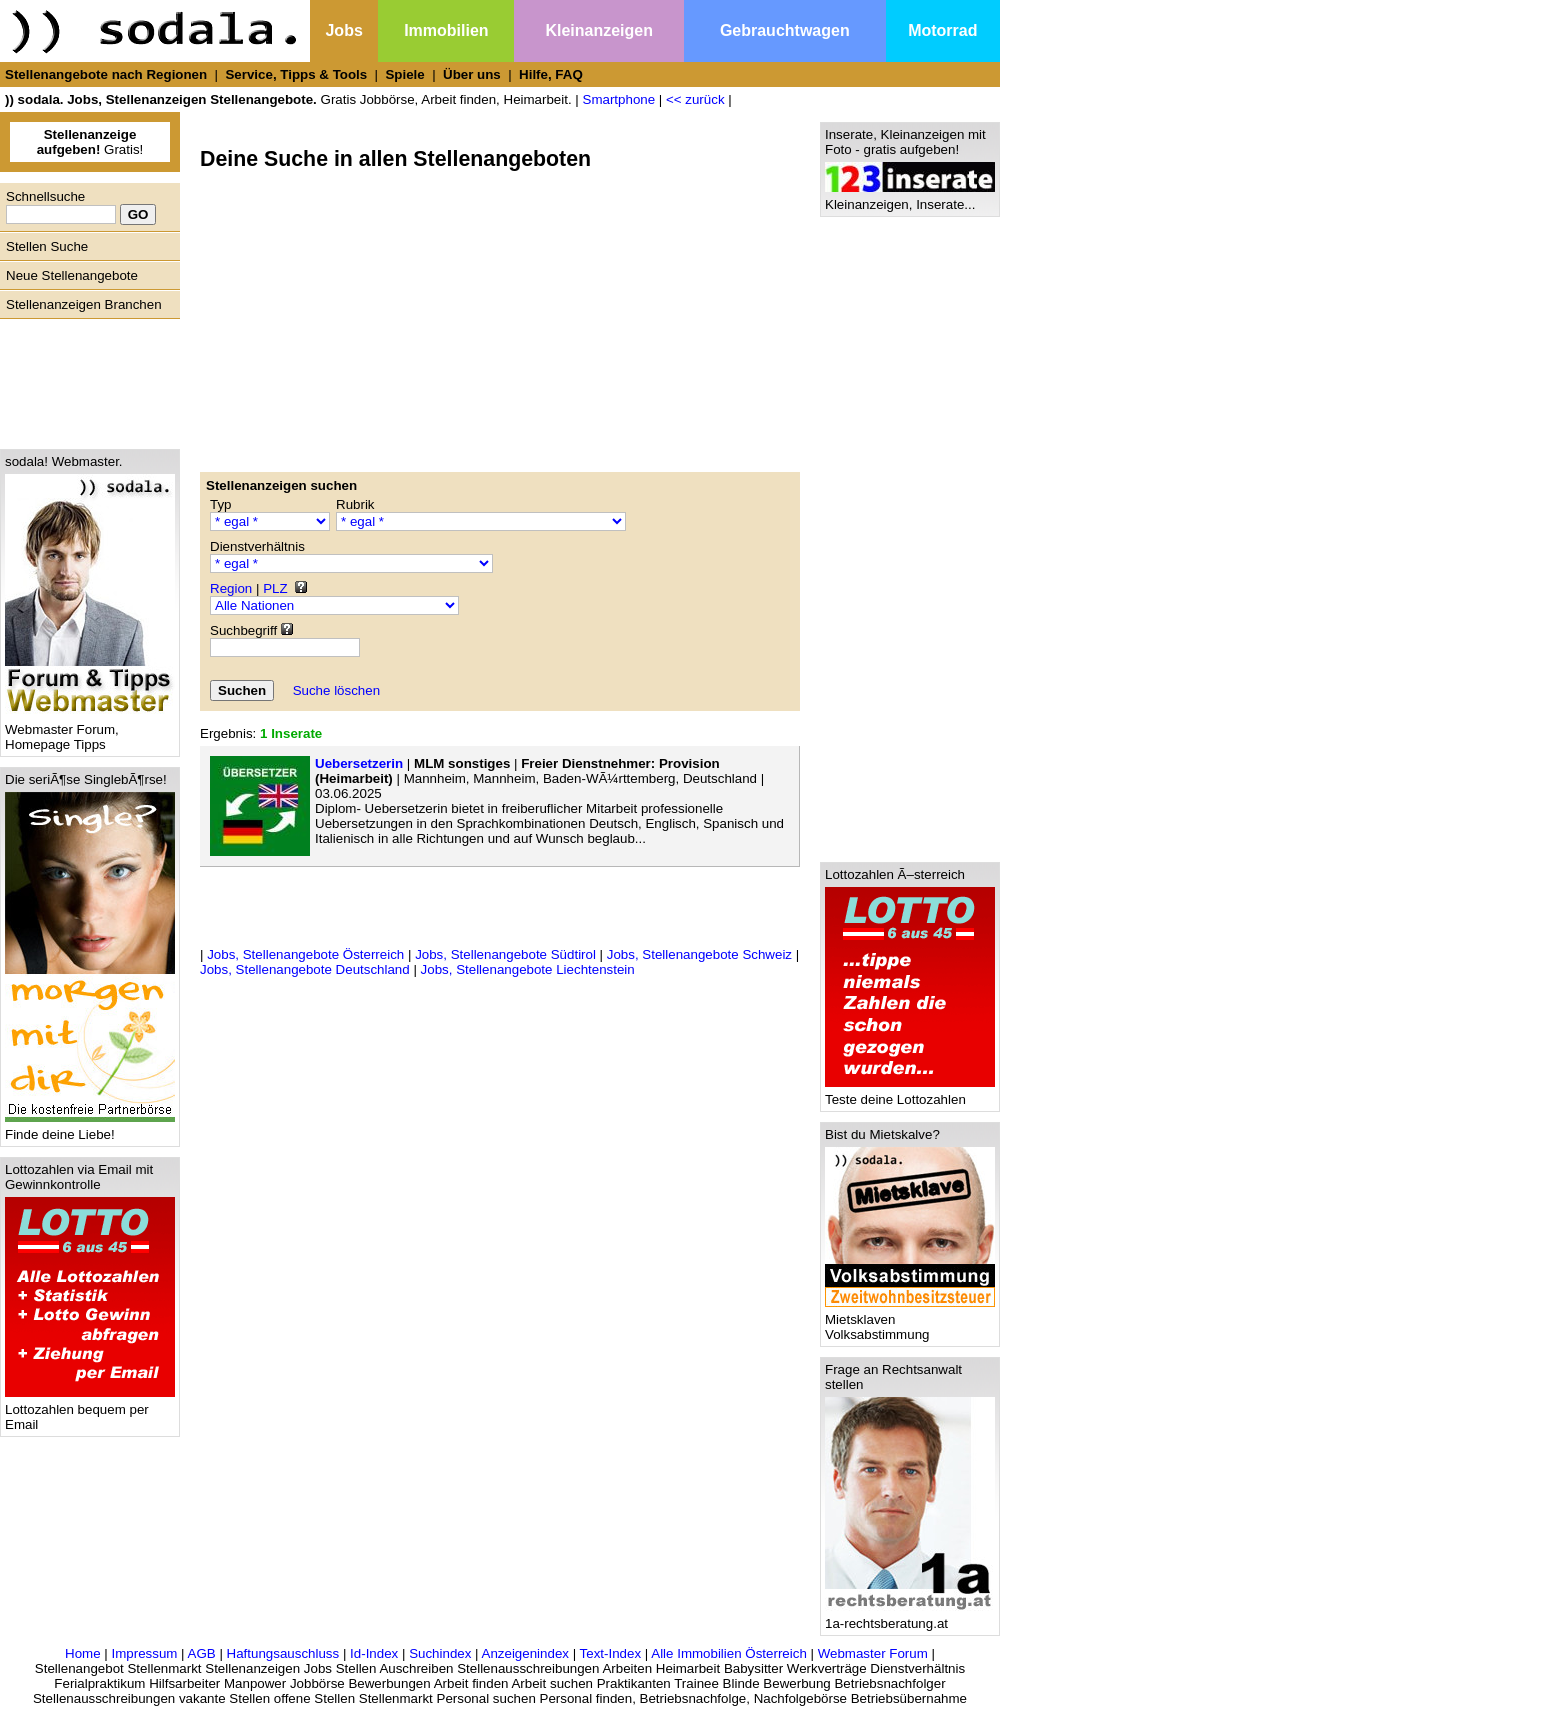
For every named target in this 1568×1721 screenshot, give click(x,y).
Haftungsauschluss (283, 1653)
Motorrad (942, 30)
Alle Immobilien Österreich (729, 1653)
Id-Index (374, 1653)
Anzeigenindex (525, 1653)
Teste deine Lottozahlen (910, 1093)
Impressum (144, 1653)
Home (83, 1653)
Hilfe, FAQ (551, 74)
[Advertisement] (85, 379)
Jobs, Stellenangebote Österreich (305, 954)
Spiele (404, 74)
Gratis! (90, 142)
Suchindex (440, 1653)
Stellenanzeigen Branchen (84, 304)
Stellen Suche (47, 246)
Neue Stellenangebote (72, 275)
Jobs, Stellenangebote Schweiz (699, 954)
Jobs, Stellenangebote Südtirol (505, 954)
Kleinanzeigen (599, 30)
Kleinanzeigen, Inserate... (910, 198)
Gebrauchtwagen (785, 30)
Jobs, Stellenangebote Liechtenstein (528, 969)
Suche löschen (336, 690)
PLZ (275, 588)
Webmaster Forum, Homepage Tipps (90, 731)
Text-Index (611, 1653)
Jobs (343, 30)
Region (231, 588)
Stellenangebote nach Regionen (106, 74)
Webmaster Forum (873, 1653)
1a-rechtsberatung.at (910, 1617)
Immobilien (446, 30)
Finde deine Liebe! (90, 1128)
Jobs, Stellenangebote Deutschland (305, 969)
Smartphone (619, 99)
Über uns (472, 74)
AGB (202, 1653)
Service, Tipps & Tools (296, 74)
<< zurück (695, 99)
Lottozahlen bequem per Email (90, 1411)
